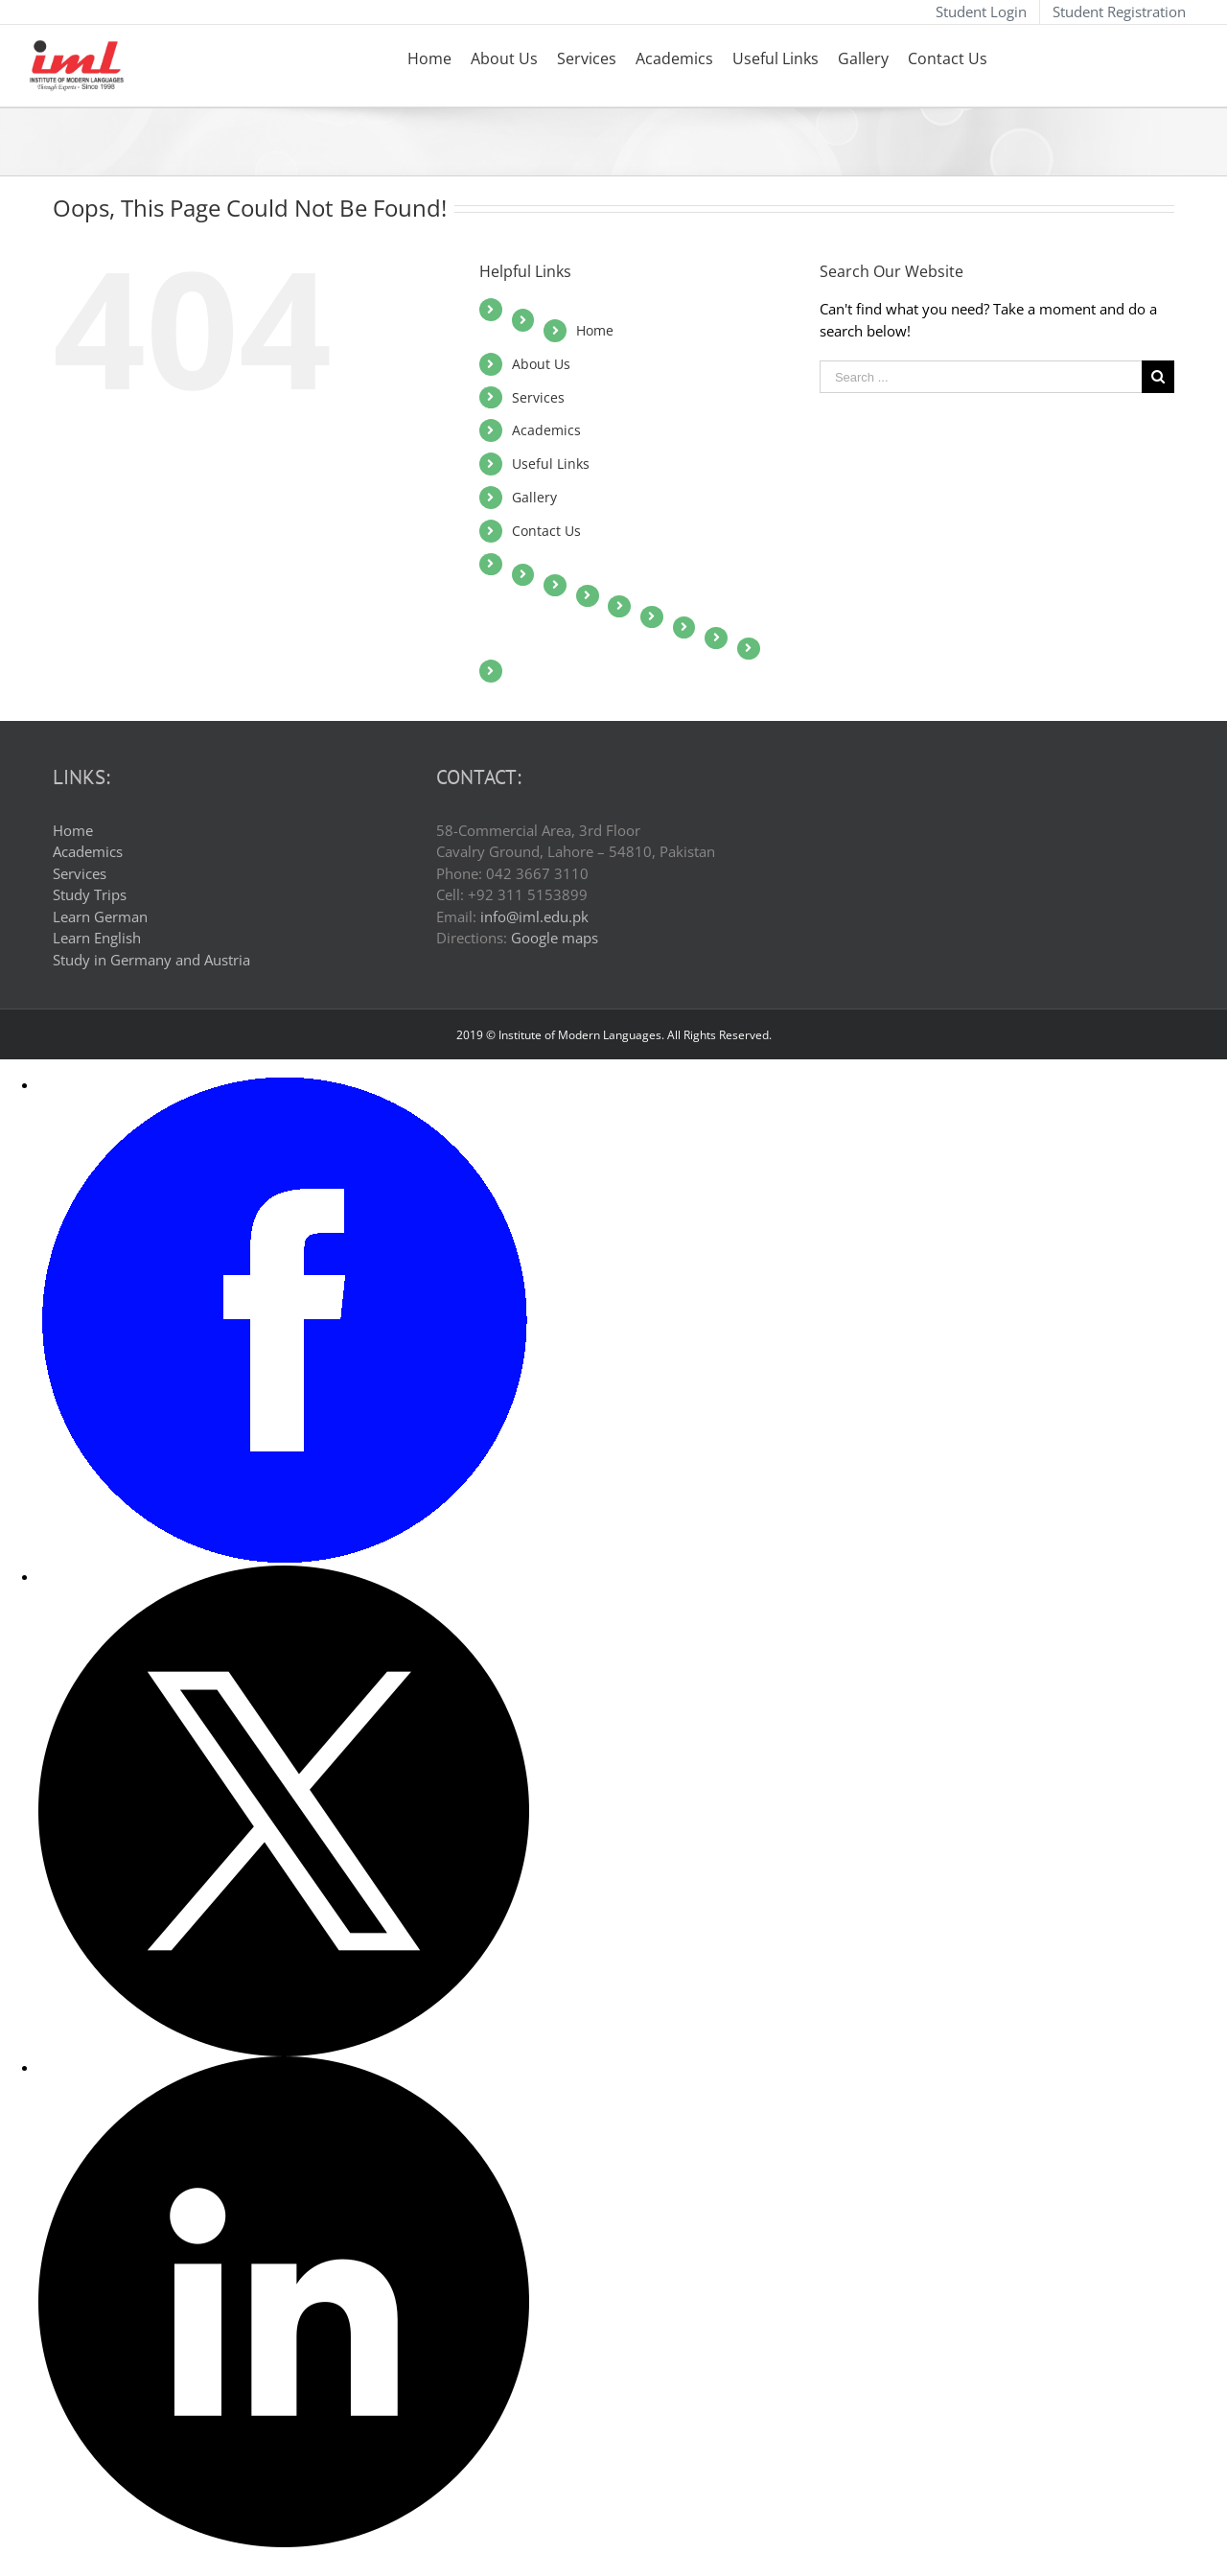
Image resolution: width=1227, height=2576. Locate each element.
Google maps (554, 937)
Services (538, 397)
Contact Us (546, 531)
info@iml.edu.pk (534, 916)
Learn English (97, 937)
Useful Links (551, 463)
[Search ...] (981, 376)
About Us (541, 364)
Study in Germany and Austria (151, 959)
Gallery (534, 497)
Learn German (100, 916)
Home (595, 330)
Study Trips (90, 894)
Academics (546, 430)
